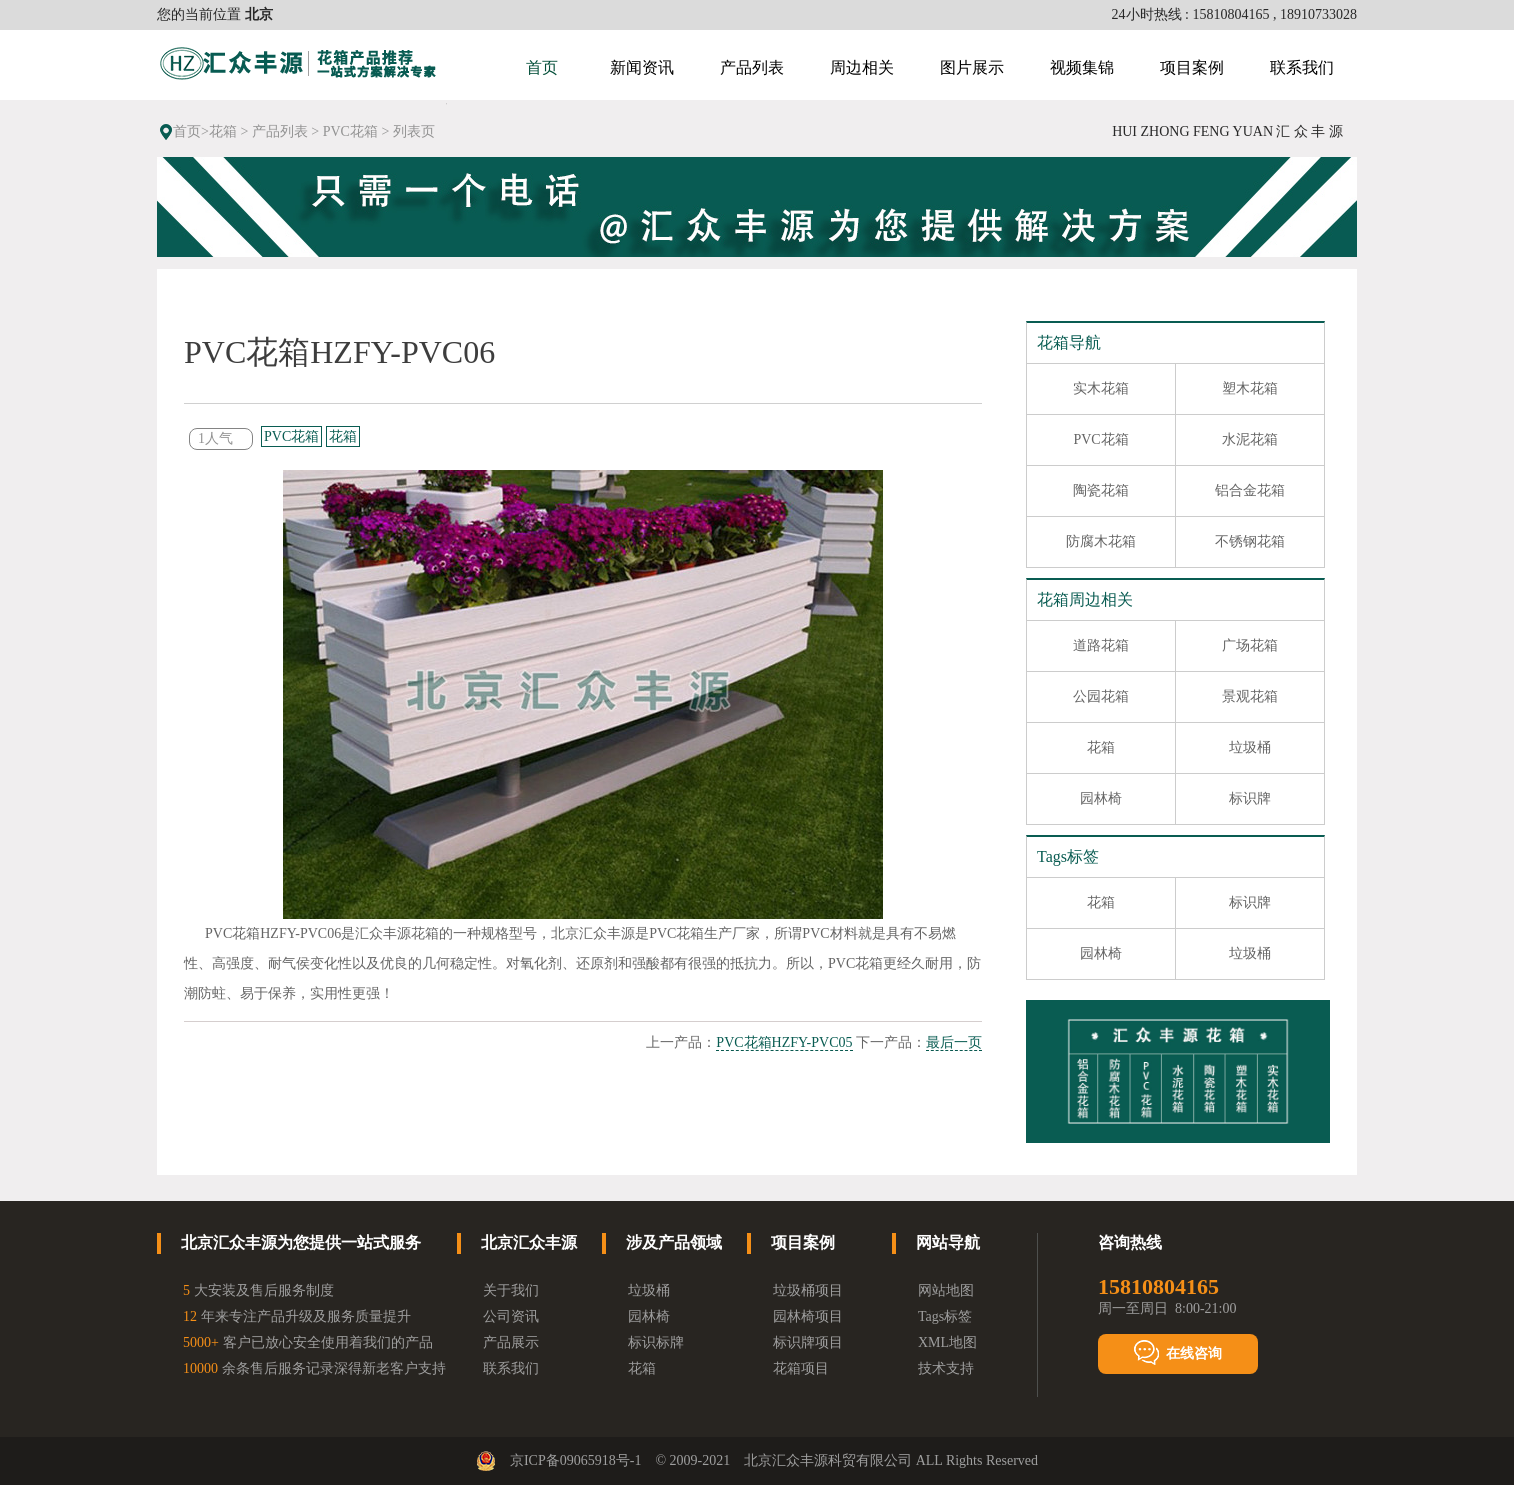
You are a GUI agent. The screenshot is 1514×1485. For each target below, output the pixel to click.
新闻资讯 (642, 67)
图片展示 (972, 67)
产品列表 (752, 67)
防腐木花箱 (1101, 541)
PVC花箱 (350, 131)
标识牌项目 (808, 1342)
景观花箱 (1250, 696)
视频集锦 (1082, 67)
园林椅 (1101, 798)
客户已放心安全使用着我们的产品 (308, 1342)
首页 (542, 67)
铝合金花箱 (1250, 490)
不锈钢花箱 (1250, 541)
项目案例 (1192, 67)
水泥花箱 (1250, 439)
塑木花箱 (1250, 388)
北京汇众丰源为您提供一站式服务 (301, 1242)
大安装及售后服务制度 (258, 1290)
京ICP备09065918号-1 (575, 1460)
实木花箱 (1101, 388)
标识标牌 (656, 1342)
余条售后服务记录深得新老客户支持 (314, 1368)
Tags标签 (945, 1316)
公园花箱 (1101, 696)
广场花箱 (1250, 645)
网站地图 (946, 1290)
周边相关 (862, 67)
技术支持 (946, 1368)
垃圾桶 (1250, 747)
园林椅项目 (808, 1316)
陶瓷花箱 (1101, 490)
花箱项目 (801, 1368)
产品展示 (511, 1342)
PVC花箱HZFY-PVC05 (784, 1042)
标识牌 (1250, 798)
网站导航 (948, 1242)
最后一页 (954, 1042)
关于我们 (511, 1290)
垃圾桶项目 (808, 1290)
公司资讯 (511, 1316)
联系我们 (1302, 67)
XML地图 (947, 1342)
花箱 (223, 131)
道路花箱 (1101, 645)
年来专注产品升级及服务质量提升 (297, 1316)
